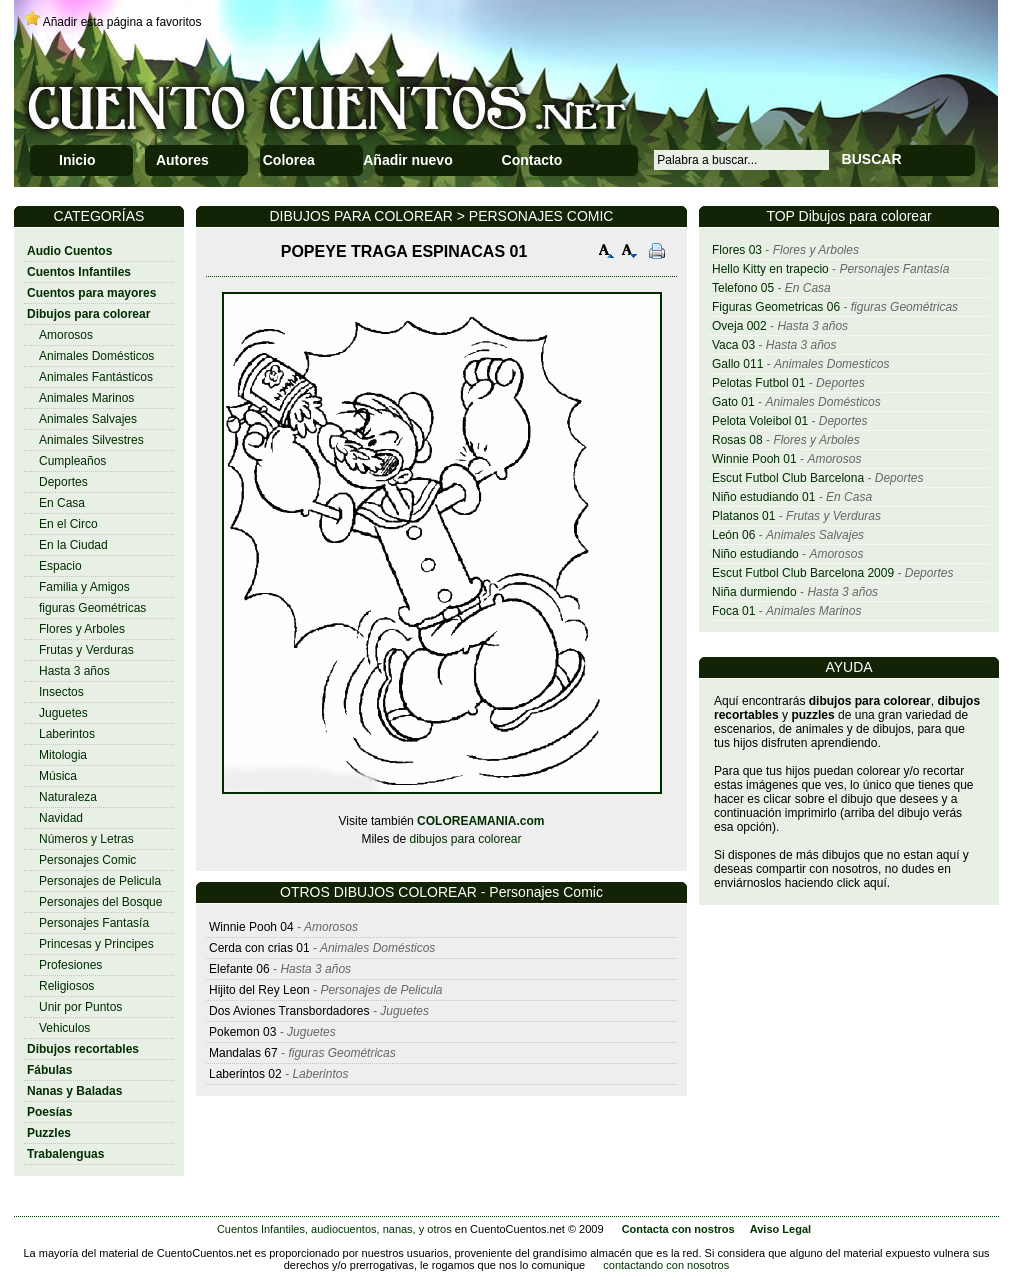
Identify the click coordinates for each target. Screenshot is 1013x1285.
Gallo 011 (737, 364)
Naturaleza (68, 797)
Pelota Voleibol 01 (760, 421)
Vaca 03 (733, 345)
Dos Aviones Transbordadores (289, 1011)
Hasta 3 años (74, 671)
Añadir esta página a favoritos (122, 22)
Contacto (532, 160)
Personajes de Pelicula (100, 881)
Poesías (49, 1112)
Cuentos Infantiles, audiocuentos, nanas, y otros (334, 1229)
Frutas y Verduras (86, 650)
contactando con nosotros (666, 1265)
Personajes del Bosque (100, 902)
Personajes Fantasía (94, 923)
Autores (182, 160)
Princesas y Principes (96, 944)
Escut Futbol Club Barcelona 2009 (803, 573)
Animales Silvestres (91, 440)
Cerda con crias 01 (259, 948)
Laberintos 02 (245, 1074)
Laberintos (67, 734)
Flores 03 (737, 250)
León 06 (733, 535)
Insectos (61, 692)
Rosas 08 (737, 440)
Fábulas (49, 1070)
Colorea (289, 160)
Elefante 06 (239, 969)
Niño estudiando (755, 554)
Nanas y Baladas (74, 1091)
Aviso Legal (780, 1229)
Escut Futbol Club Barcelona (788, 478)
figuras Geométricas (92, 608)
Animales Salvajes (88, 419)
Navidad (61, 818)
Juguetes (63, 713)
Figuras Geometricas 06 (776, 307)
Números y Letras (86, 839)
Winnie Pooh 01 (754, 459)
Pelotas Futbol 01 (758, 383)
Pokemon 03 (242, 1032)
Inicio (77, 160)
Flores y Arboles (82, 629)
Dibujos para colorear (88, 314)
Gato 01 (733, 402)
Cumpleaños (72, 461)
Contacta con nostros (678, 1229)
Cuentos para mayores (91, 293)
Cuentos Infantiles (79, 272)
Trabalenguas (65, 1154)
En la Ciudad (73, 545)
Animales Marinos (86, 398)
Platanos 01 (743, 516)
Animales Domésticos (96, 356)
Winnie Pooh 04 (251, 927)
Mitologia (63, 755)
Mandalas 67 (243, 1053)
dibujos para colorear (465, 839)
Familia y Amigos (84, 587)
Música (58, 776)
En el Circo (68, 524)
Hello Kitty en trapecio (770, 269)
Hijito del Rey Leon (261, 990)
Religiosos (66, 986)
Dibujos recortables (83, 1049)
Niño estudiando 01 (763, 497)
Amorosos (66, 335)
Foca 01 (733, 611)
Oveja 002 (739, 326)
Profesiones (70, 965)
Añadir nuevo (407, 160)
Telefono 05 (743, 288)
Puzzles (49, 1133)
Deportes (63, 482)
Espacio (60, 566)
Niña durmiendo (754, 592)
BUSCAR (872, 159)
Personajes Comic (87, 860)
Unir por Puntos (80, 1007)
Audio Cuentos (69, 251)
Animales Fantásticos (96, 377)
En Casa (62, 503)
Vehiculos (64, 1028)
